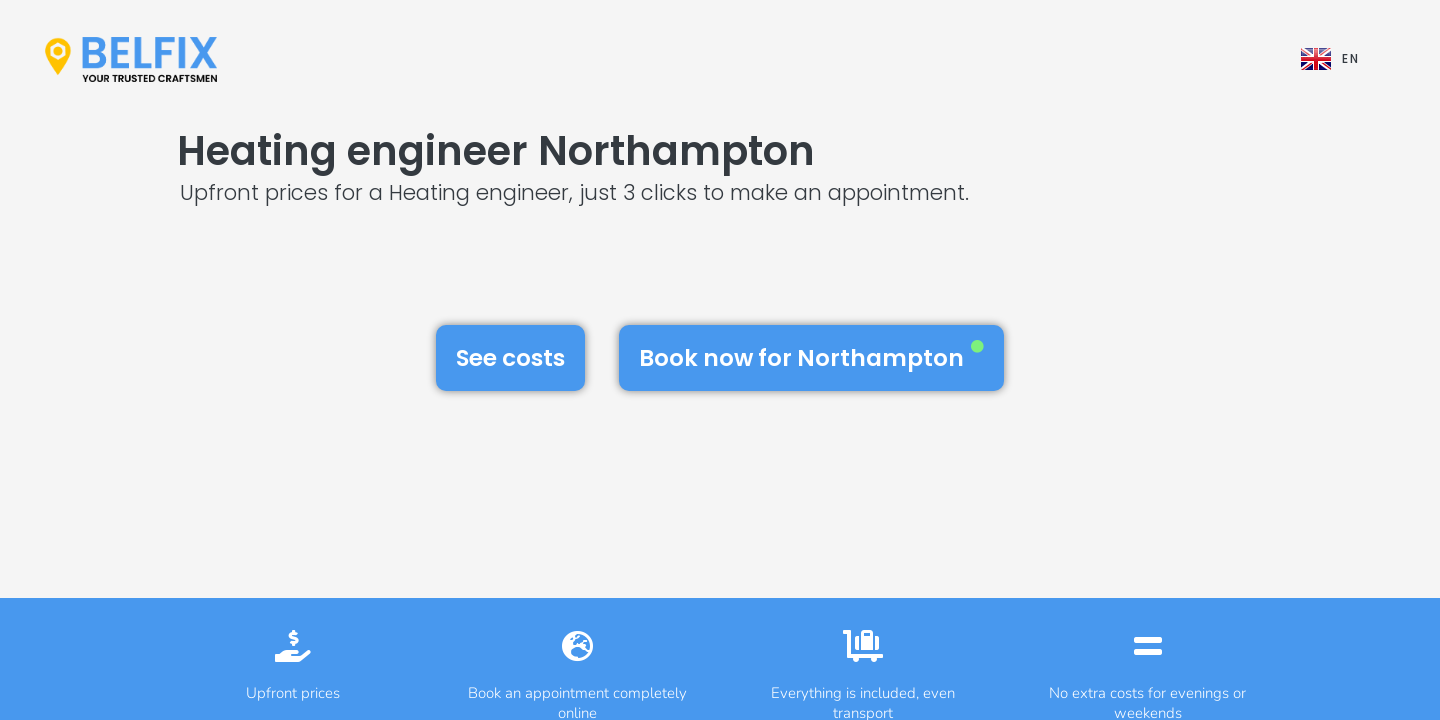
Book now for (811, 357)
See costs (510, 358)
